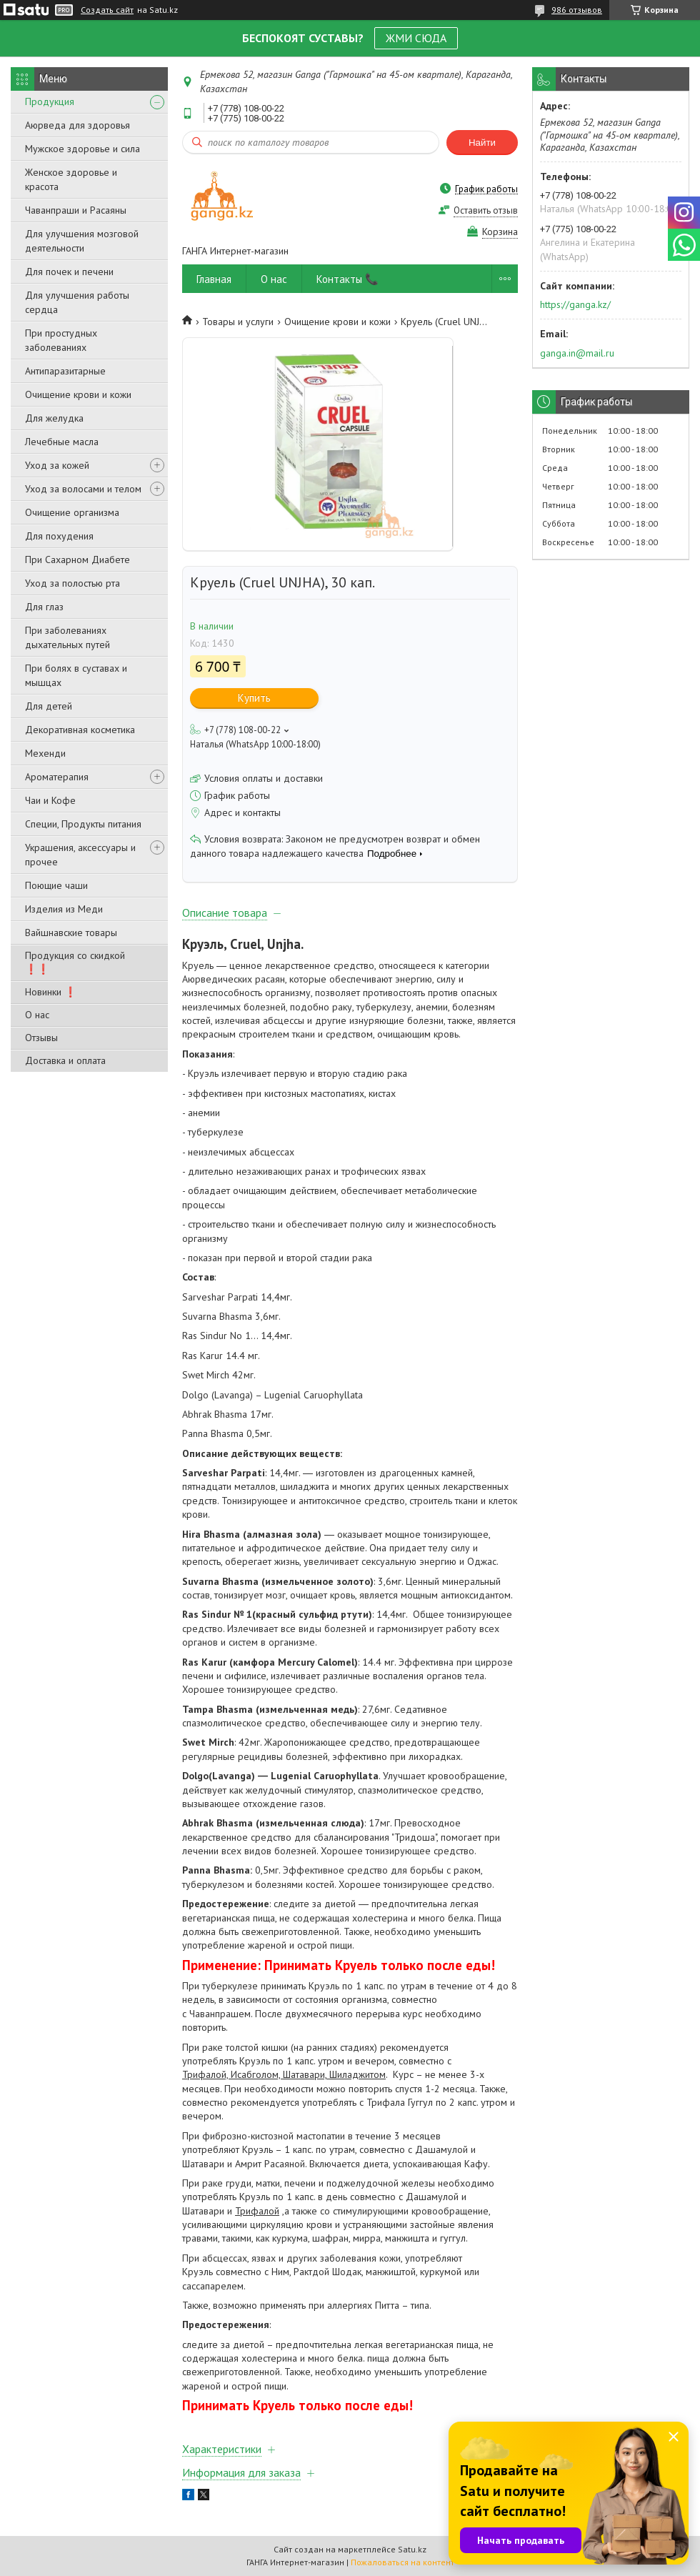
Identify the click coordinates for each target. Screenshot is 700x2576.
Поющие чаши (56, 885)
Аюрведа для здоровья (77, 125)
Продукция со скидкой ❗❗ (75, 962)
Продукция (49, 101)
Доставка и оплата (65, 1060)
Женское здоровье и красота (71, 179)
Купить (254, 698)
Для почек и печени (69, 271)
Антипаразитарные (65, 370)
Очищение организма (72, 512)
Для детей (48, 706)
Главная (213, 279)
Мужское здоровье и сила (82, 148)
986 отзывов (576, 9)
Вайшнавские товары (71, 932)
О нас (37, 1014)
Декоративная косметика (80, 729)
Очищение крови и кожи (78, 394)
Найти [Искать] (482, 142)
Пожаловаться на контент (402, 2562)
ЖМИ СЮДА (416, 38)
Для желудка (54, 418)
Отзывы (41, 1037)
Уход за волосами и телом (83, 488)
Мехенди (45, 753)
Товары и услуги (238, 321)
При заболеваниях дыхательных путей (67, 637)
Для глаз (44, 606)
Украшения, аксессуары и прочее (80, 854)
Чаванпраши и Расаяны (75, 210)
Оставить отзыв (486, 210)
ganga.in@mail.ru (577, 353)
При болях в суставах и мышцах (76, 675)
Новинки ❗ (50, 991)
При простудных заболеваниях (61, 340)
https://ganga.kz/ (575, 304)
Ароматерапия (57, 776)
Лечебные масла (62, 441)
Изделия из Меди (64, 908)
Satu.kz (412, 2549)
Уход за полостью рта (72, 583)
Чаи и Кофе (50, 800)
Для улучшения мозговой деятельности (82, 240)
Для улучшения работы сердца (77, 302)
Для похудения (59, 535)
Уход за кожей (57, 465)
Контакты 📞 (347, 279)
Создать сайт (107, 10)
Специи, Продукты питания (83, 823)
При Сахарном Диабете (77, 559)
